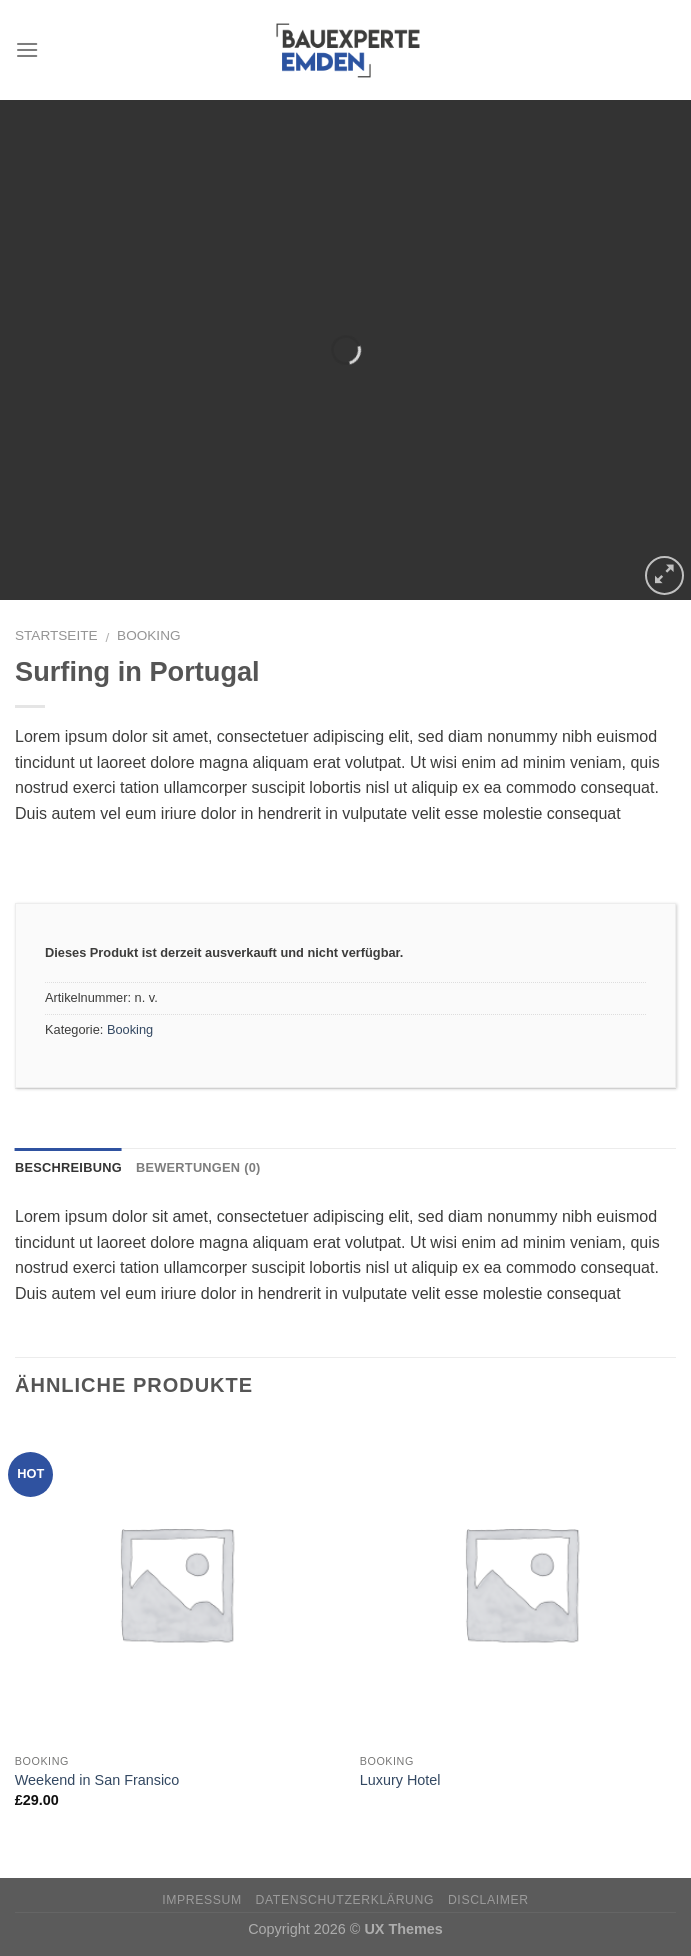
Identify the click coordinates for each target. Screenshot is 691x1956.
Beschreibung (68, 1167)
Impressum (202, 1900)
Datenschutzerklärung (345, 1900)
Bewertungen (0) (198, 1167)
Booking (148, 635)
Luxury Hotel (400, 1780)
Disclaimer (488, 1900)
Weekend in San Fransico (97, 1780)
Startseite (56, 635)
